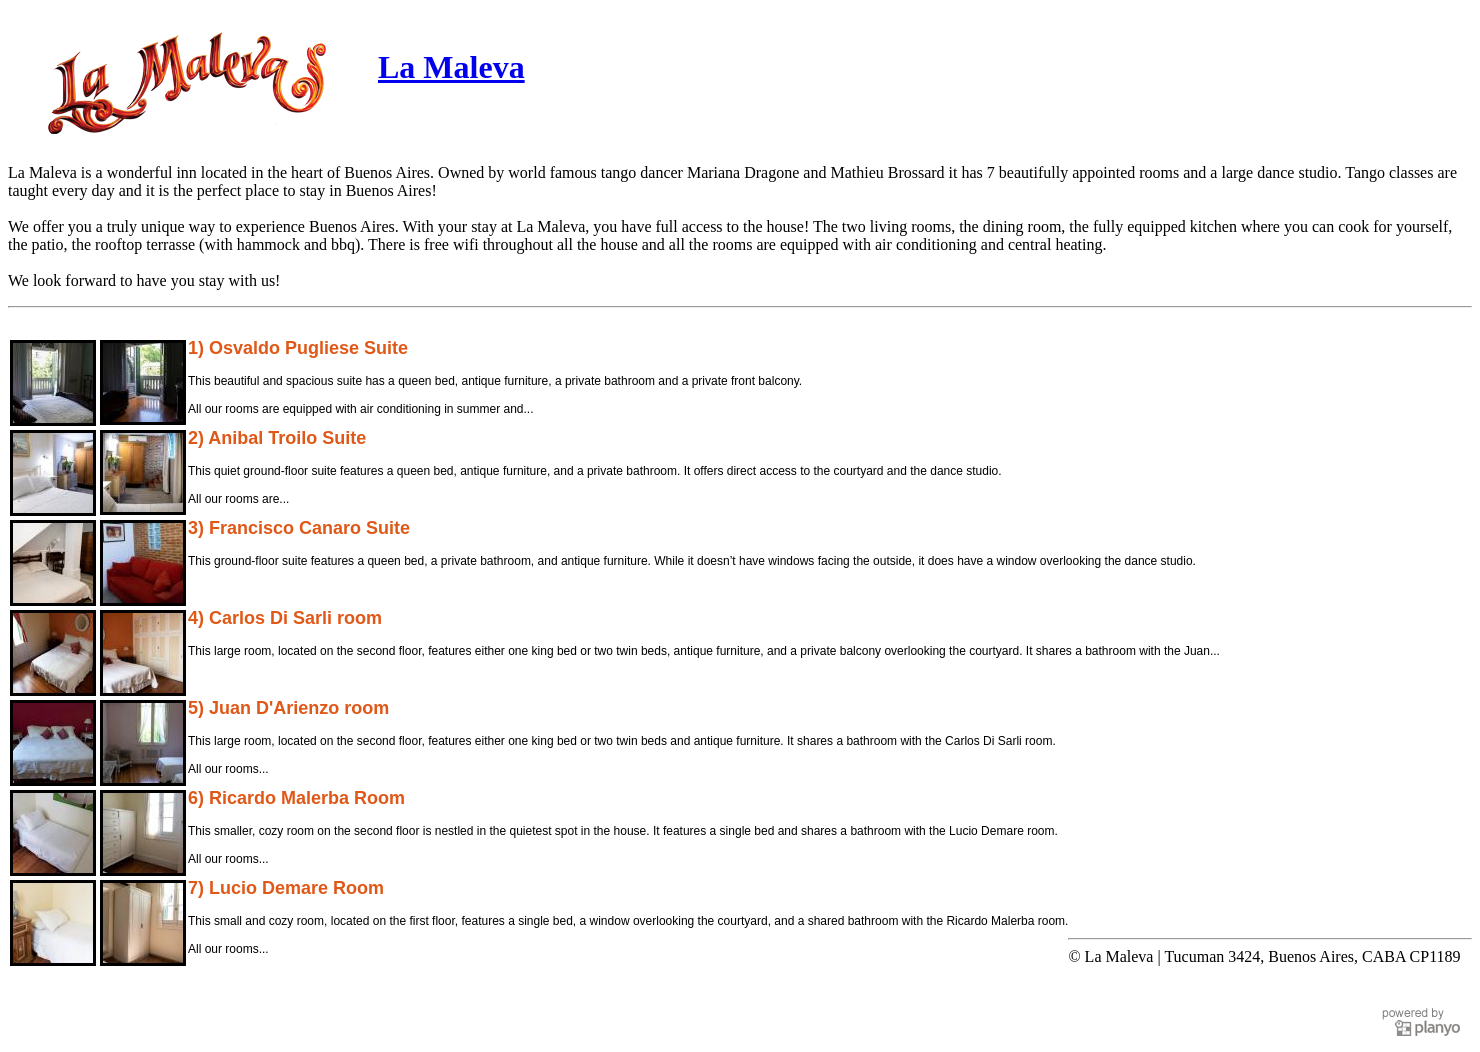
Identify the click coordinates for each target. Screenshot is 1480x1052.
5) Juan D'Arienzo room (288, 708)
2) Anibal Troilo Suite (277, 438)
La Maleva (451, 67)
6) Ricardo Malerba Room (296, 798)
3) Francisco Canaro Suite (299, 528)
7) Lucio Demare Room (286, 888)
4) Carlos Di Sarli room (285, 618)
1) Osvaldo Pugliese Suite (298, 348)
